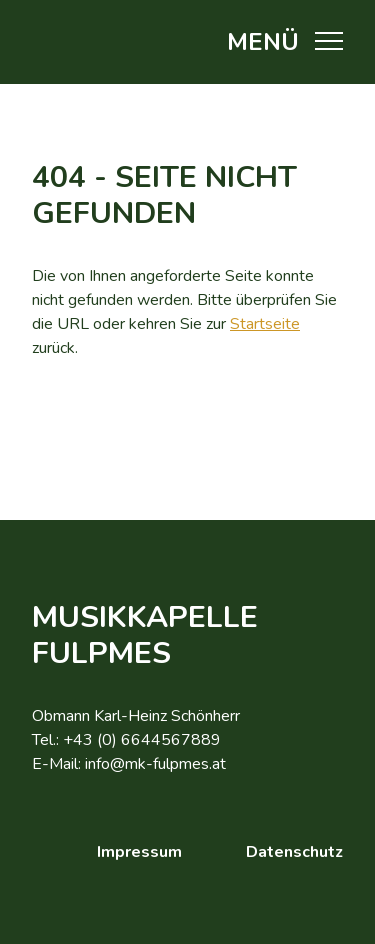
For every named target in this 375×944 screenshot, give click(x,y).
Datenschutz (294, 852)
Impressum (139, 852)
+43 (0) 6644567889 (142, 740)
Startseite (265, 324)
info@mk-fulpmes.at (155, 764)
